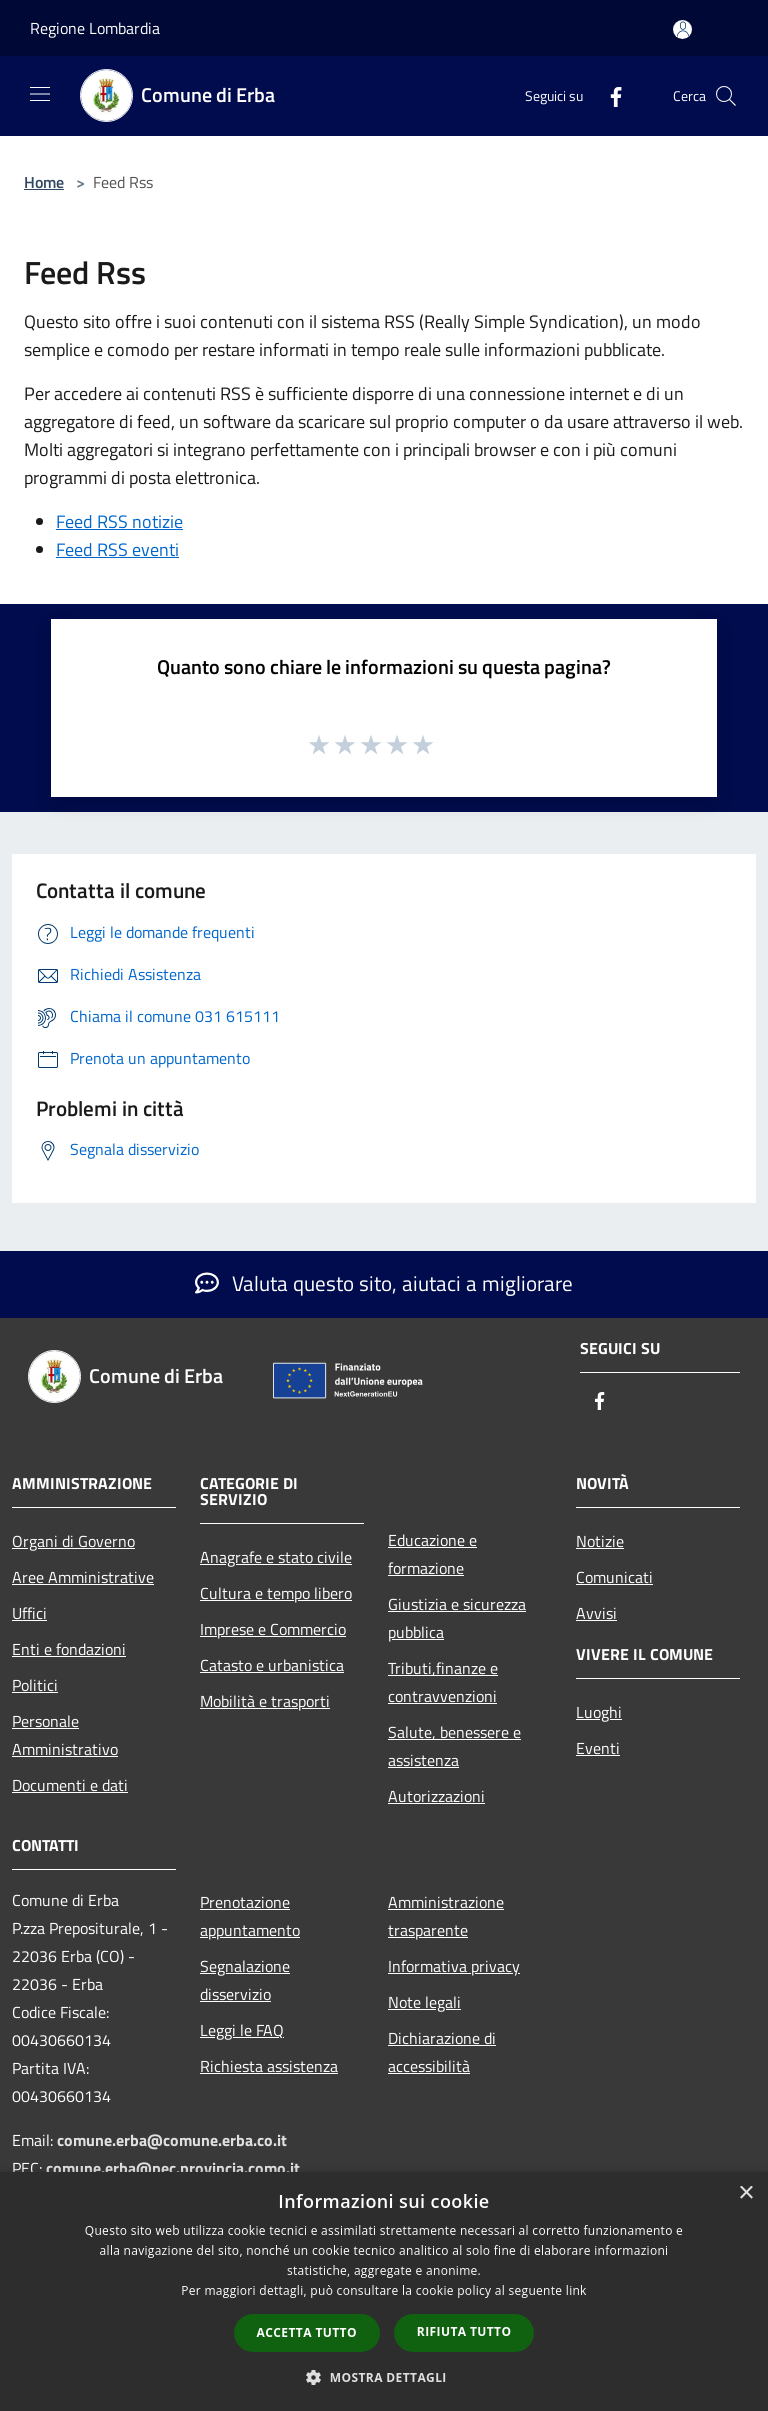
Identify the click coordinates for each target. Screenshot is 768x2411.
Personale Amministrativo (65, 1735)
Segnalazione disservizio (245, 1980)
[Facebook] (608, 95)
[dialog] (384, 2291)
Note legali (424, 2002)
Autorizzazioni (436, 1796)
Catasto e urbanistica (272, 1665)
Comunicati (614, 1577)
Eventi (598, 1748)
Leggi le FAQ (242, 2030)
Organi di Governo (73, 1541)
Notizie (600, 1541)
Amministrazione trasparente (446, 1916)
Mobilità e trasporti (265, 1701)
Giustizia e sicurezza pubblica (457, 1618)
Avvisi (596, 1613)
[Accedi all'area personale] (682, 29)
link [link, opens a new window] (576, 2290)
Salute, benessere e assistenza (454, 1746)
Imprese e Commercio (273, 1629)
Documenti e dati (70, 1785)
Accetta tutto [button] (307, 2332)
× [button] (745, 2193)
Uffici (29, 1613)
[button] (384, 2377)
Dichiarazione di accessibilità (442, 2052)
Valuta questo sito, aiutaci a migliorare (384, 1283)
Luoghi (599, 1712)
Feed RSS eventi (117, 549)
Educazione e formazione (432, 1554)
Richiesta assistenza (269, 2066)
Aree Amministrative (83, 1577)
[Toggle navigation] (40, 94)
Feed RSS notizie (119, 521)
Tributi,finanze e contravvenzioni (443, 1682)
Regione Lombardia (95, 28)
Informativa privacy (454, 1966)
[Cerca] (726, 96)
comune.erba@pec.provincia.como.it (173, 2168)
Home (44, 182)
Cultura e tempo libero (276, 1593)
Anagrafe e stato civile (276, 1557)
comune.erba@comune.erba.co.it (172, 2140)
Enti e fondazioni (69, 1649)
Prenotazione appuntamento (250, 1916)
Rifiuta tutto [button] (464, 2331)
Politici (35, 1685)
